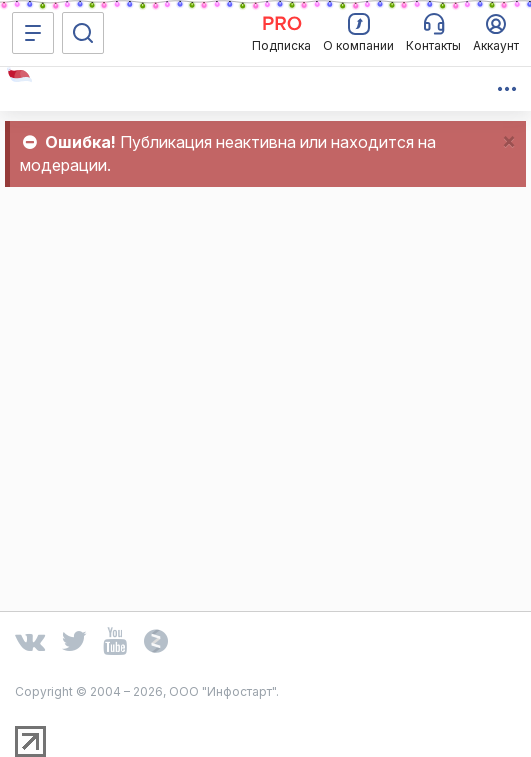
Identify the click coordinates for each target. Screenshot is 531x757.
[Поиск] (83, 33)
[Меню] (33, 33)
